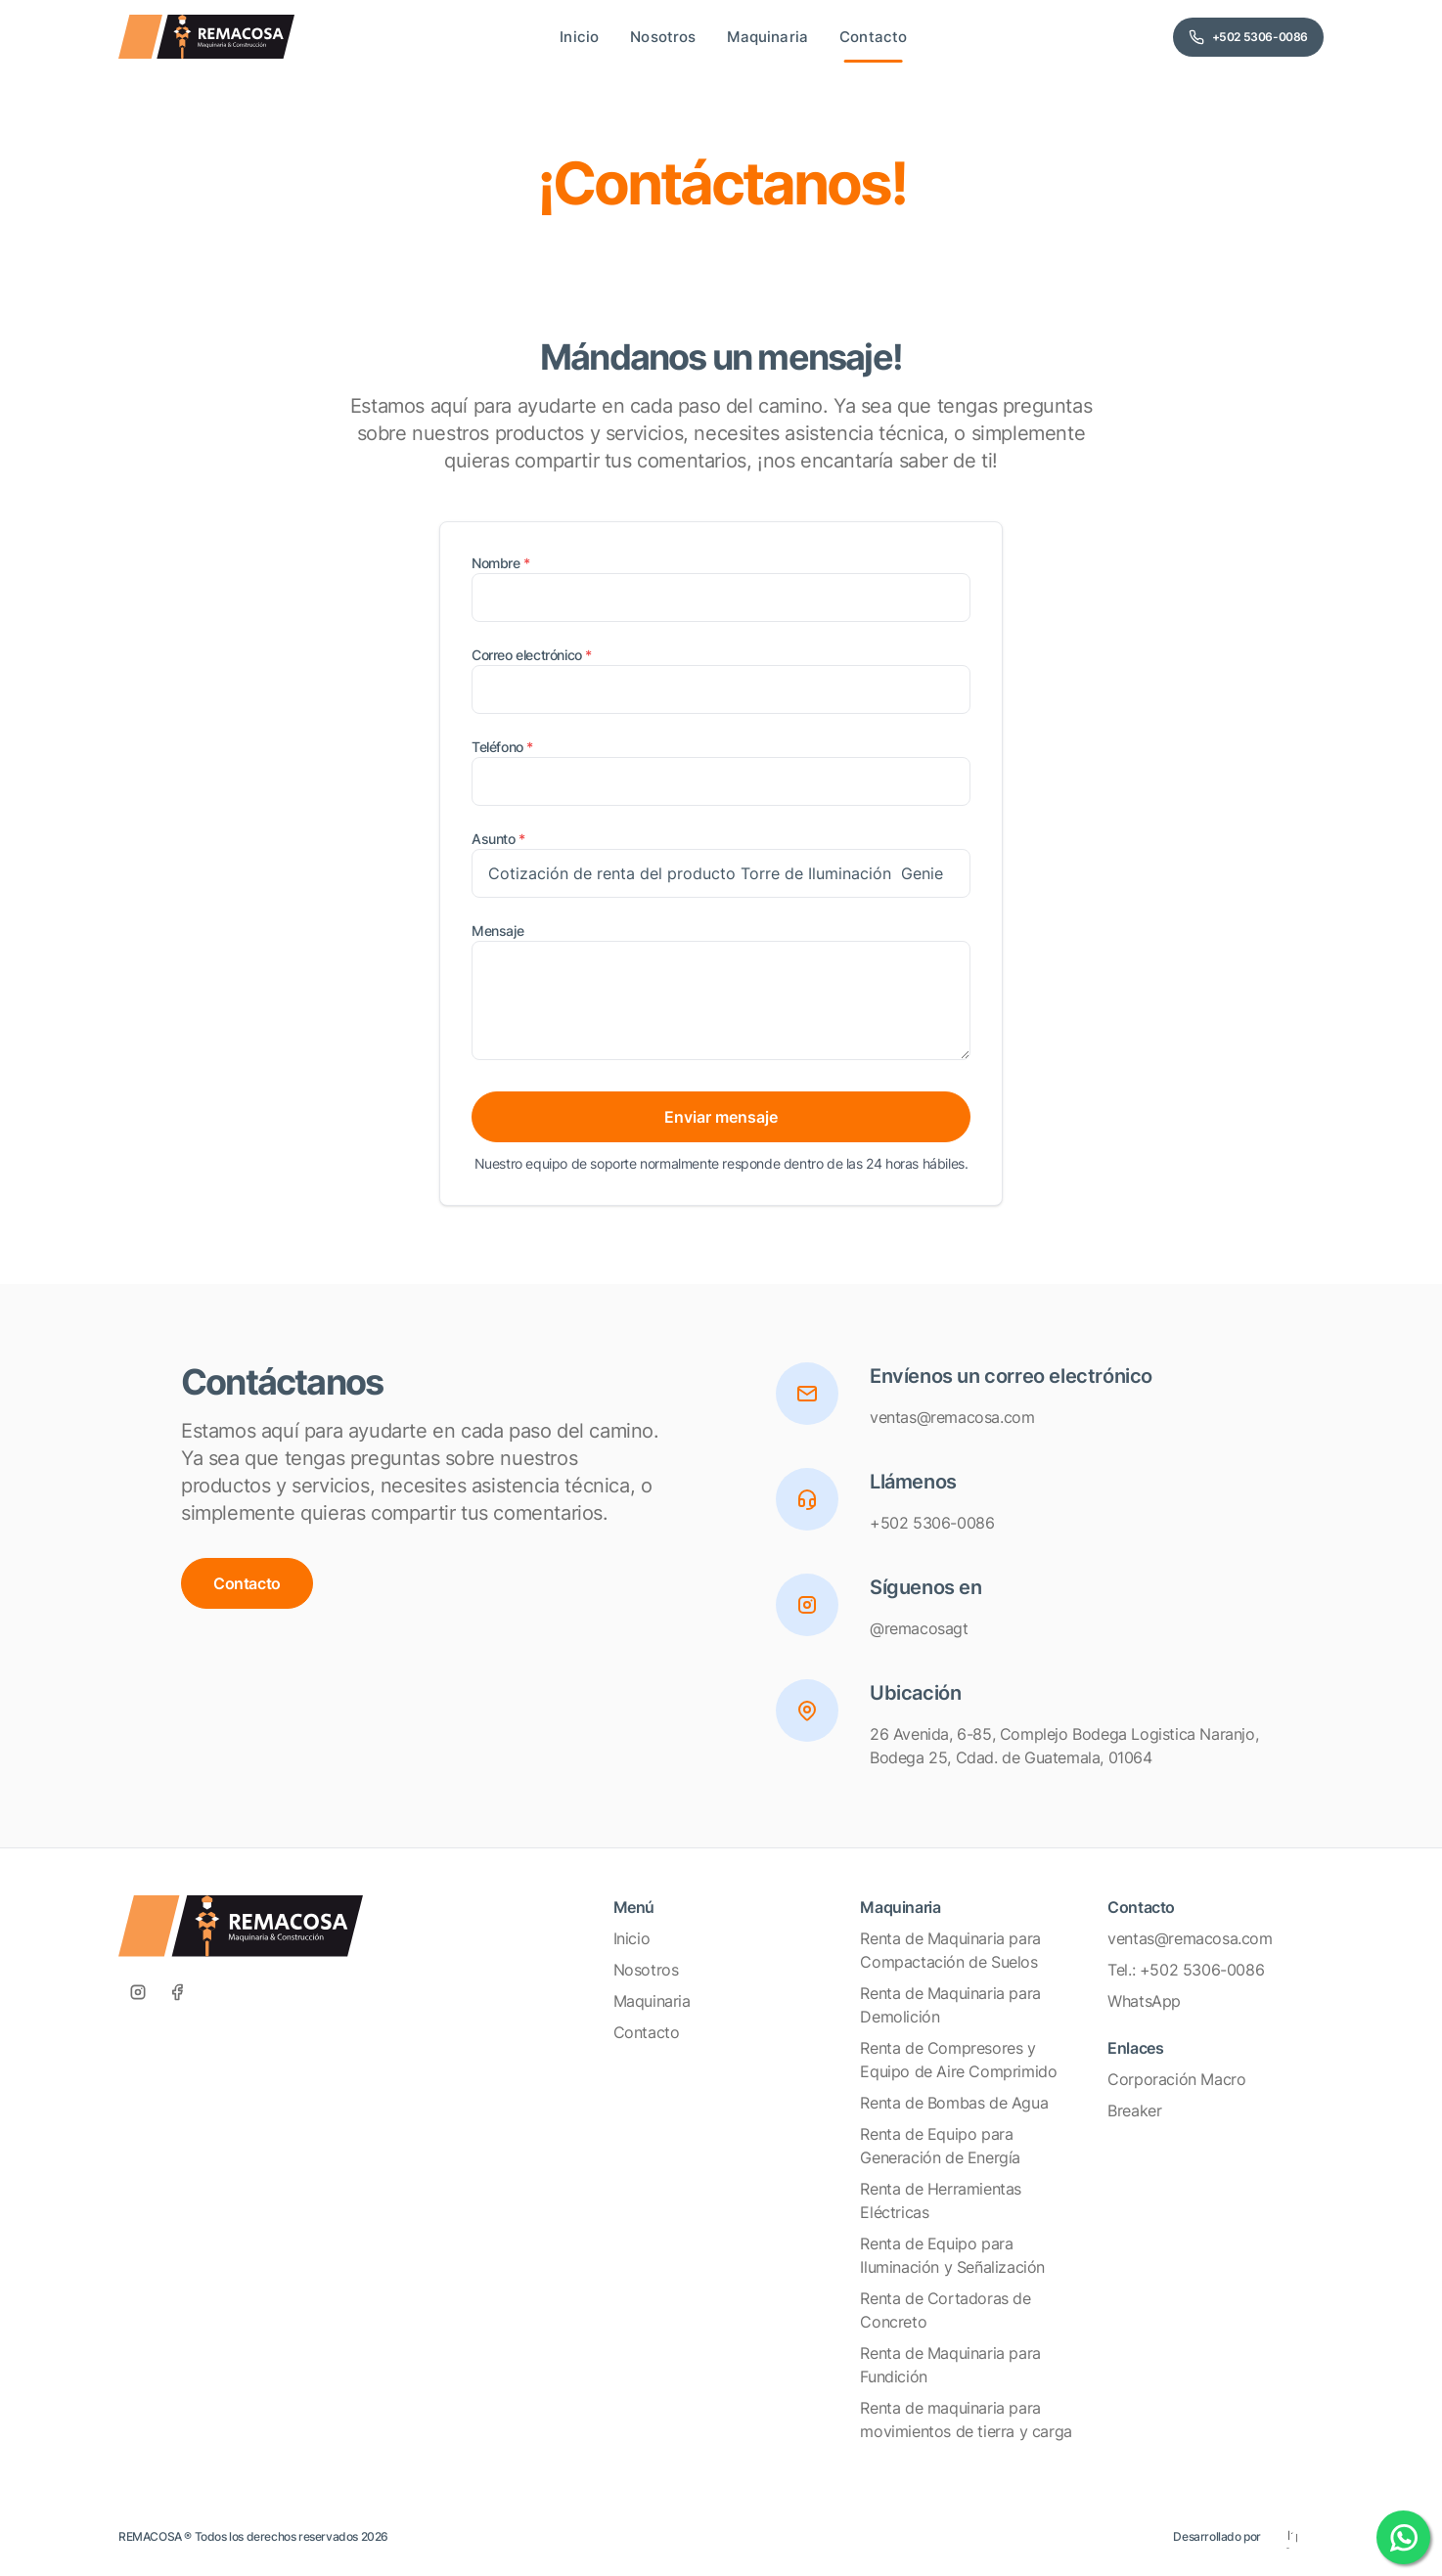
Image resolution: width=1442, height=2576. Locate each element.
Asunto (498, 838)
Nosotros (646, 1969)
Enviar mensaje (721, 1117)
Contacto (247, 1583)
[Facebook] (177, 1992)
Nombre (501, 563)
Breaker (1134, 2110)
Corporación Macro (1176, 2079)
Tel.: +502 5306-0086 (1185, 1969)
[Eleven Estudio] (1292, 2537)
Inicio (632, 1938)
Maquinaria (652, 2001)
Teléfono (502, 746)
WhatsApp (1144, 2001)
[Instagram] (138, 1992)
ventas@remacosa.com (1189, 1938)
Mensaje (497, 930)
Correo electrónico (532, 654)
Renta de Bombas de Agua (954, 2102)
